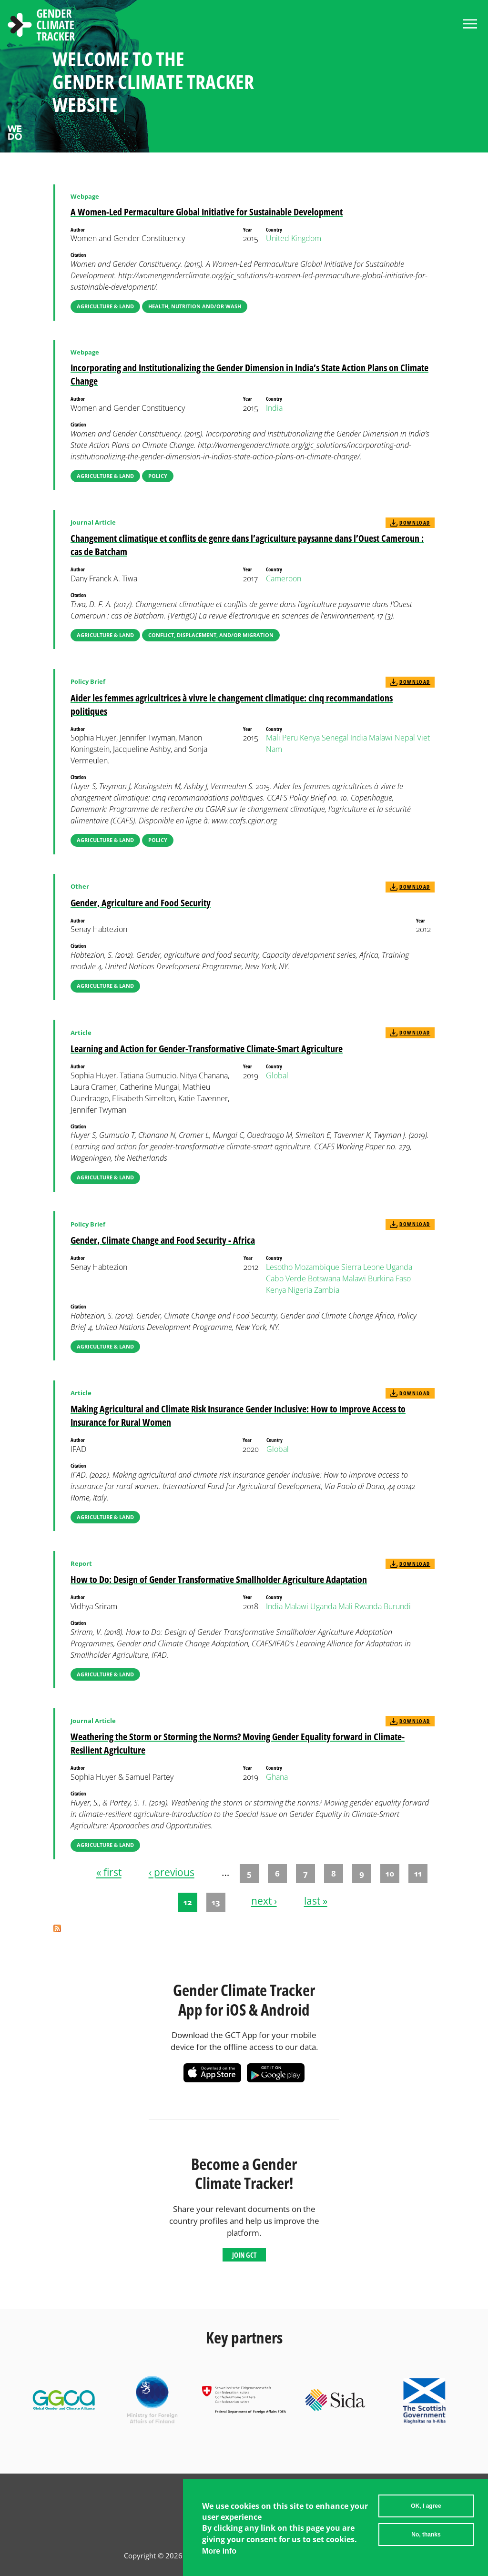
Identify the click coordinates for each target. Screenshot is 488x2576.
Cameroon (283, 578)
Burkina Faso (389, 1278)
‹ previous (171, 1872)
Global (277, 1075)
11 (418, 1873)
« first (109, 1872)
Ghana (277, 1777)
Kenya (310, 737)
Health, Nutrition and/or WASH (194, 306)
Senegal (335, 737)
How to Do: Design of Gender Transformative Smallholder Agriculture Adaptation (219, 1579)
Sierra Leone (362, 1267)
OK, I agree (426, 2507)
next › (264, 1901)
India (274, 408)
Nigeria (300, 1290)
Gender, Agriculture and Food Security (141, 902)
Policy (157, 475)
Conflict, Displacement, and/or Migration (211, 635)
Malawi (381, 737)
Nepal (405, 737)
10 (390, 1873)
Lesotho (279, 1267)
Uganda (399, 1267)
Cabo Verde (286, 1278)
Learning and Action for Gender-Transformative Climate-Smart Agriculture (207, 1048)
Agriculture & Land (105, 306)
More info (219, 2552)
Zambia (326, 1290)
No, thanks (425, 2536)
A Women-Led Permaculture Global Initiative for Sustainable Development (207, 211)
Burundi (397, 1606)
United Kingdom (293, 238)
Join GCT (244, 2255)
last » (315, 1901)
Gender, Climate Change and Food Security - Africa (163, 1240)
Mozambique (317, 1267)
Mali (273, 737)
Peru (290, 737)
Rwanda (368, 1606)
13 (216, 1902)
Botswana (324, 1278)
